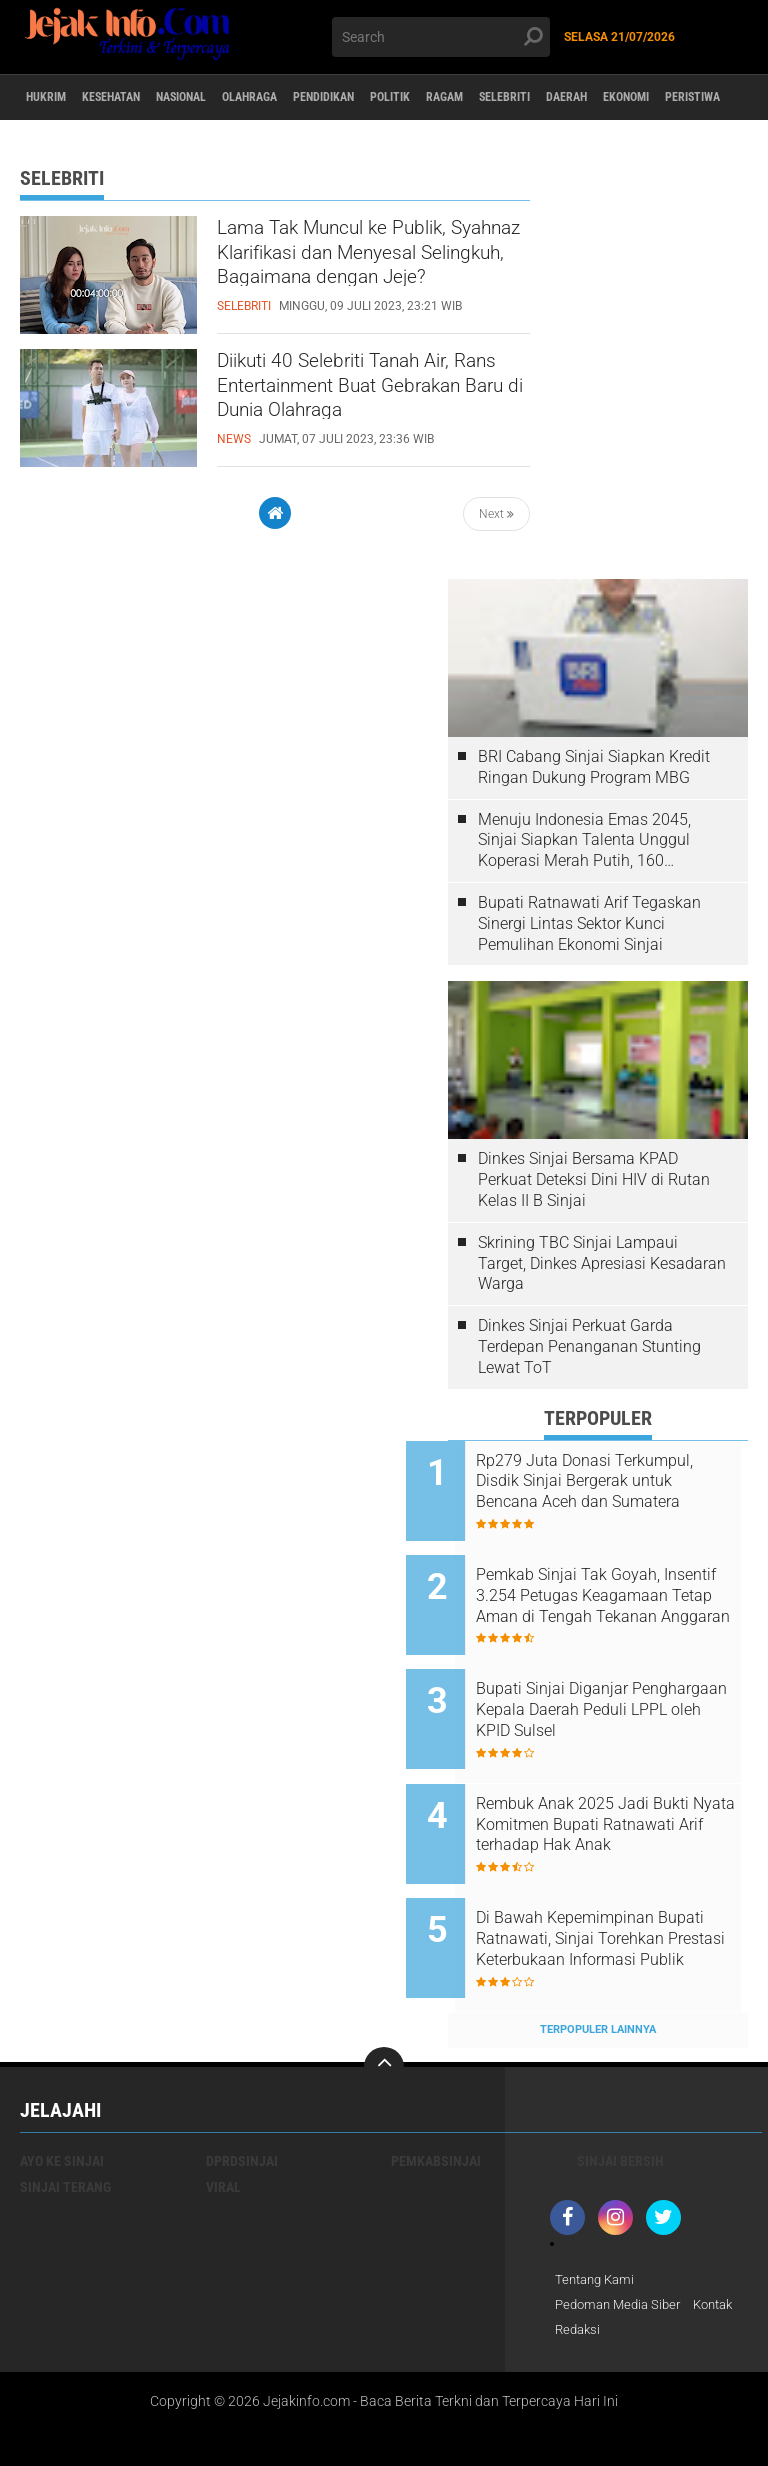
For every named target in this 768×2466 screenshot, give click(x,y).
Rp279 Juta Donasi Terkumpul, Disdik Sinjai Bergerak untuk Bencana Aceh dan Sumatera (623, 1482)
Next (496, 514)
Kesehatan (136, 98)
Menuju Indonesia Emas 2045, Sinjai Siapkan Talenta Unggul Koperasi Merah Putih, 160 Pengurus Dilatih (584, 841)
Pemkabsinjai (436, 2094)
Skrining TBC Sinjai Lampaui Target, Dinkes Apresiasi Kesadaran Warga (602, 1263)
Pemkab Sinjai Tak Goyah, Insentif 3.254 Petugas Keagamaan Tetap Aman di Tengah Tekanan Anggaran (614, 1583)
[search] (441, 37)
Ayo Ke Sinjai (62, 2094)
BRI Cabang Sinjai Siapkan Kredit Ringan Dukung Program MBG (594, 767)
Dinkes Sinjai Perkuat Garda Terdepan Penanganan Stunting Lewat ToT (589, 1346)
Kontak (577, 2265)
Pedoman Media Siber (622, 2239)
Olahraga (310, 98)
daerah (705, 98)
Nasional (224, 98)
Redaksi (637, 2265)
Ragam (552, 98)
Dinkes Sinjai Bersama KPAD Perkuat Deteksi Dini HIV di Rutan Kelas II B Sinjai (594, 1179)
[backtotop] (384, 2000)
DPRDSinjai (242, 2094)
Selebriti (627, 98)
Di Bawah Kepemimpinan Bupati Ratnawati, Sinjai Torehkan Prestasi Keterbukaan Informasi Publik (622, 1886)
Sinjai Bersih (620, 2094)
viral (223, 2120)
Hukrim (54, 98)
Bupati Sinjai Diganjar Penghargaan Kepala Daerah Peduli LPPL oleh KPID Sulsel (619, 1683)
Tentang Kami (598, 2213)
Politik (484, 98)
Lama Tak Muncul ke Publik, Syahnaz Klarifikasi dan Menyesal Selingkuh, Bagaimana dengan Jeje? (364, 267)
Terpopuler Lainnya (598, 1962)
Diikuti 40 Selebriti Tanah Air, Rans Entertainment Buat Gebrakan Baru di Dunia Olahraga (355, 400)
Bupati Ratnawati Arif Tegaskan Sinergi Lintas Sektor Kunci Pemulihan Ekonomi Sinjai (589, 923)
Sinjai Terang (65, 2120)
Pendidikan (401, 98)
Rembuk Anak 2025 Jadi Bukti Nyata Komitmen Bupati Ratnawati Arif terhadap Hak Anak (624, 1785)
